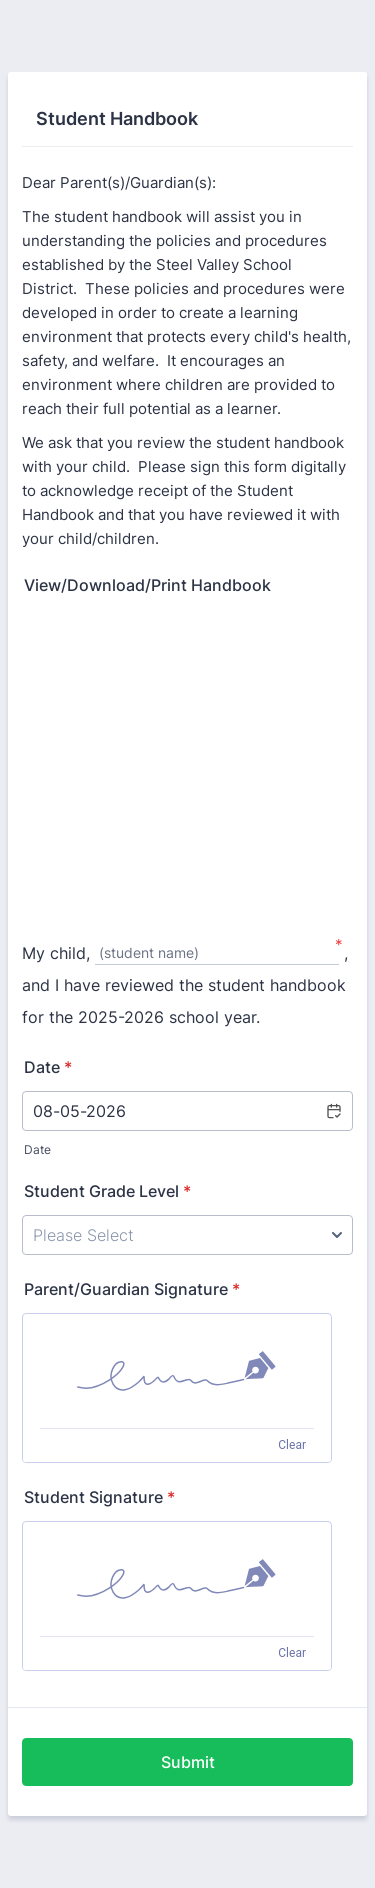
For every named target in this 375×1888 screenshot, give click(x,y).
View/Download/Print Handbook (147, 585)
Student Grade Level (107, 1191)
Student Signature (99, 1497)
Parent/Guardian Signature (132, 1289)
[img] (177, 1371)
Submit (188, 1762)
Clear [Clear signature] (292, 1445)
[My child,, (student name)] (217, 954)
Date (37, 1149)
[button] (333, 1111)
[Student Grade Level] (187, 1235)
